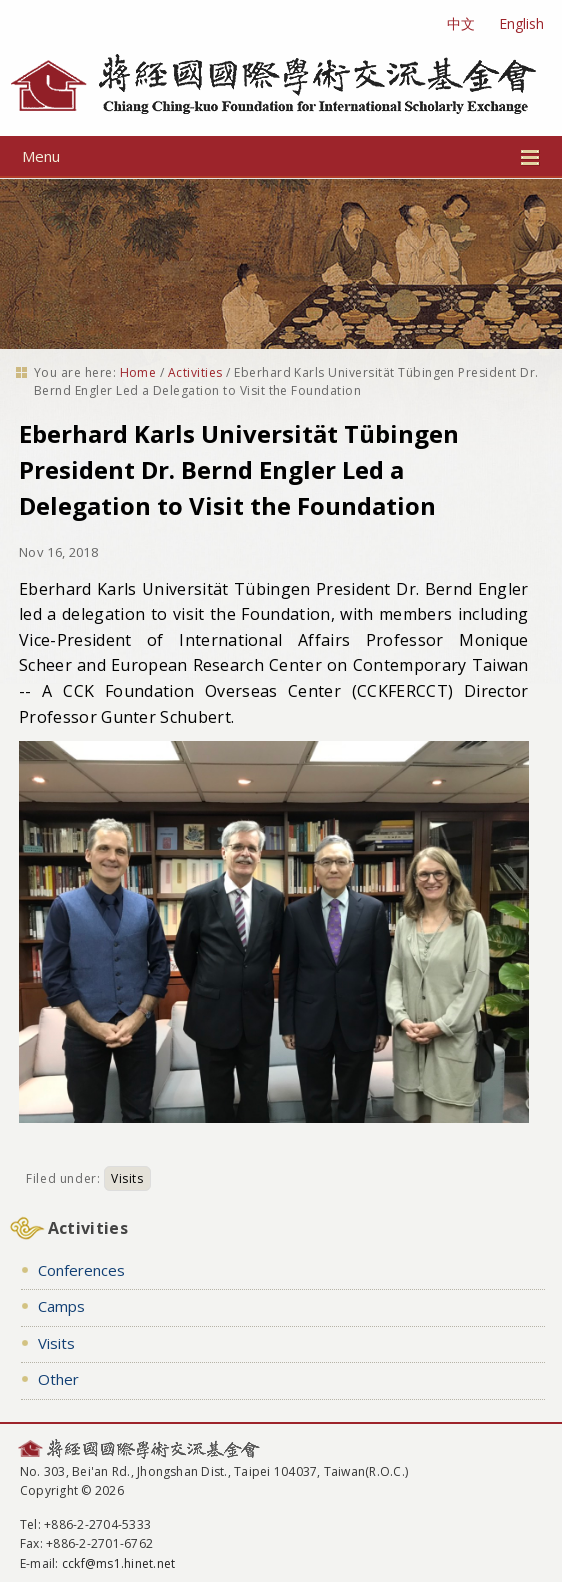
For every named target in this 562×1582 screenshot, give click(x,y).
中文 (461, 23)
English (521, 23)
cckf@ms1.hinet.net (118, 1563)
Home (138, 372)
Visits (127, 1178)
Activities (195, 372)
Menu (280, 156)
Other (58, 1379)
